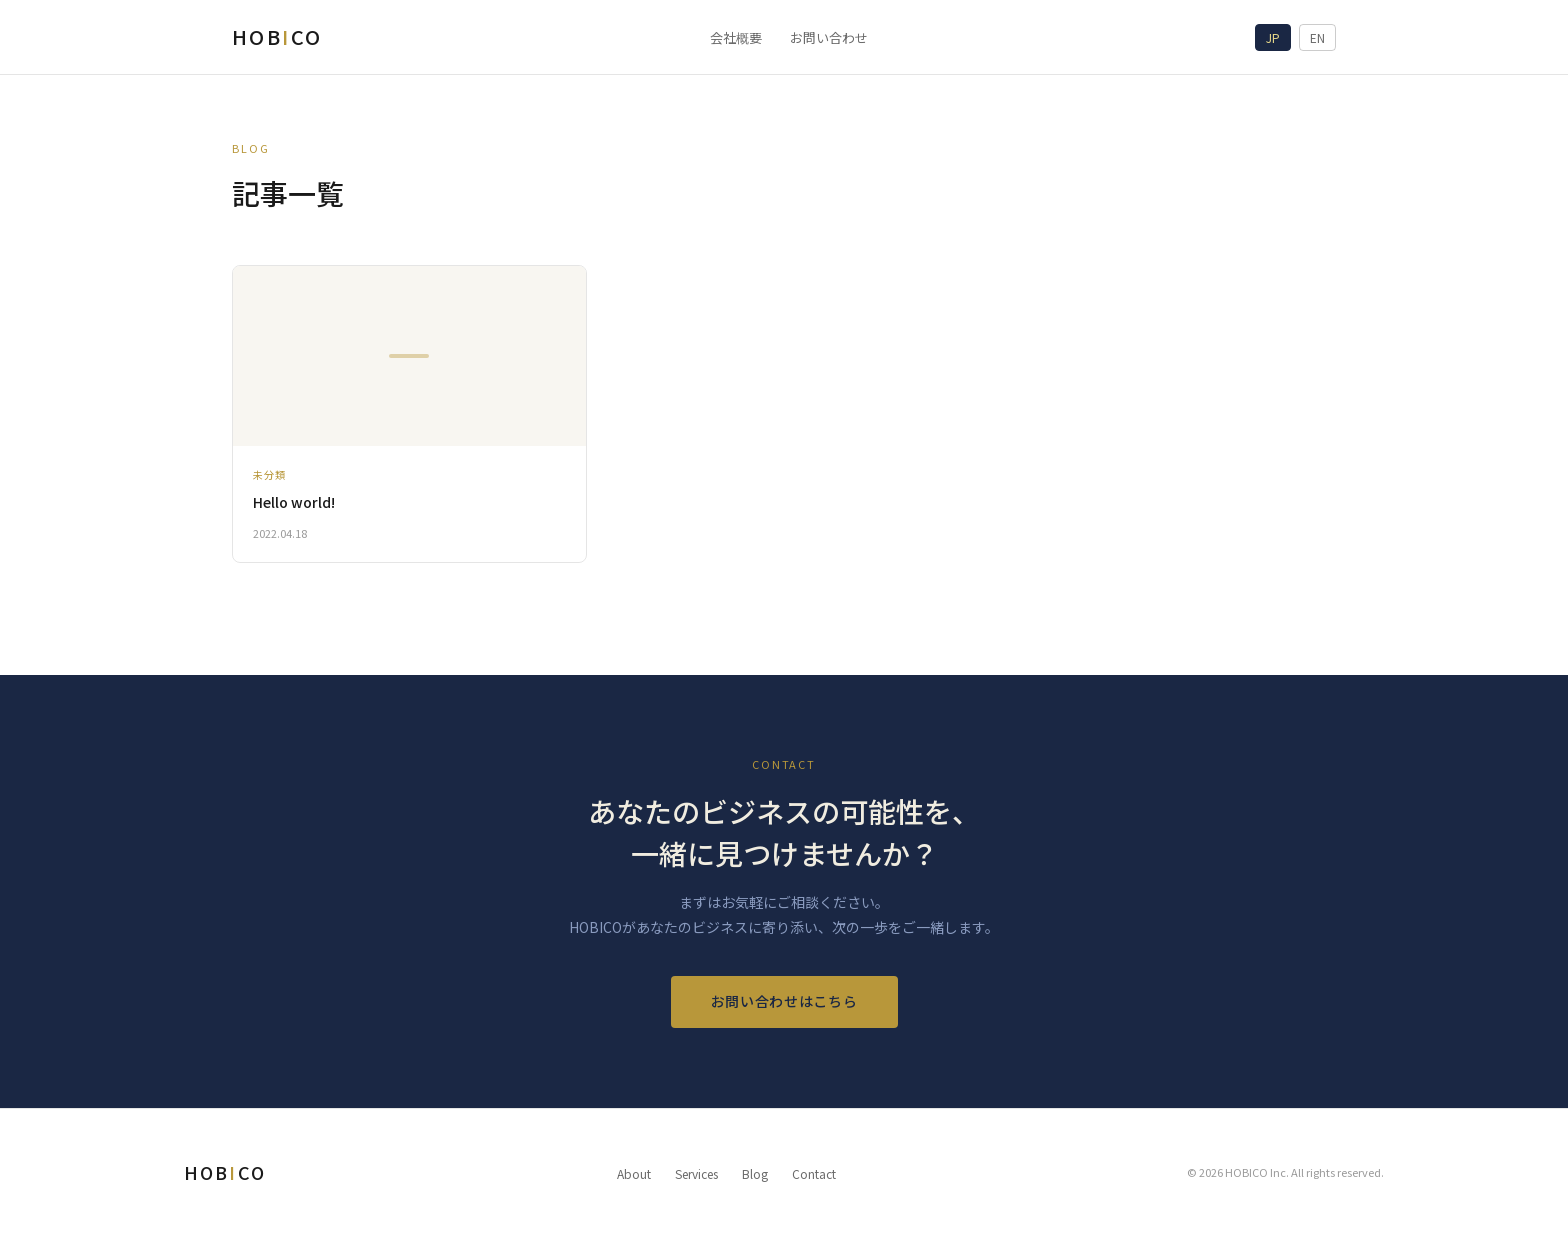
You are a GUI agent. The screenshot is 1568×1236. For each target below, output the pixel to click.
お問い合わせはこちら (784, 1001)
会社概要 (736, 37)
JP (1273, 37)
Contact (814, 1173)
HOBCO (277, 36)
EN (1317, 37)
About (634, 1173)
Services (696, 1173)
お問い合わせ (829, 37)
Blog (755, 1173)
